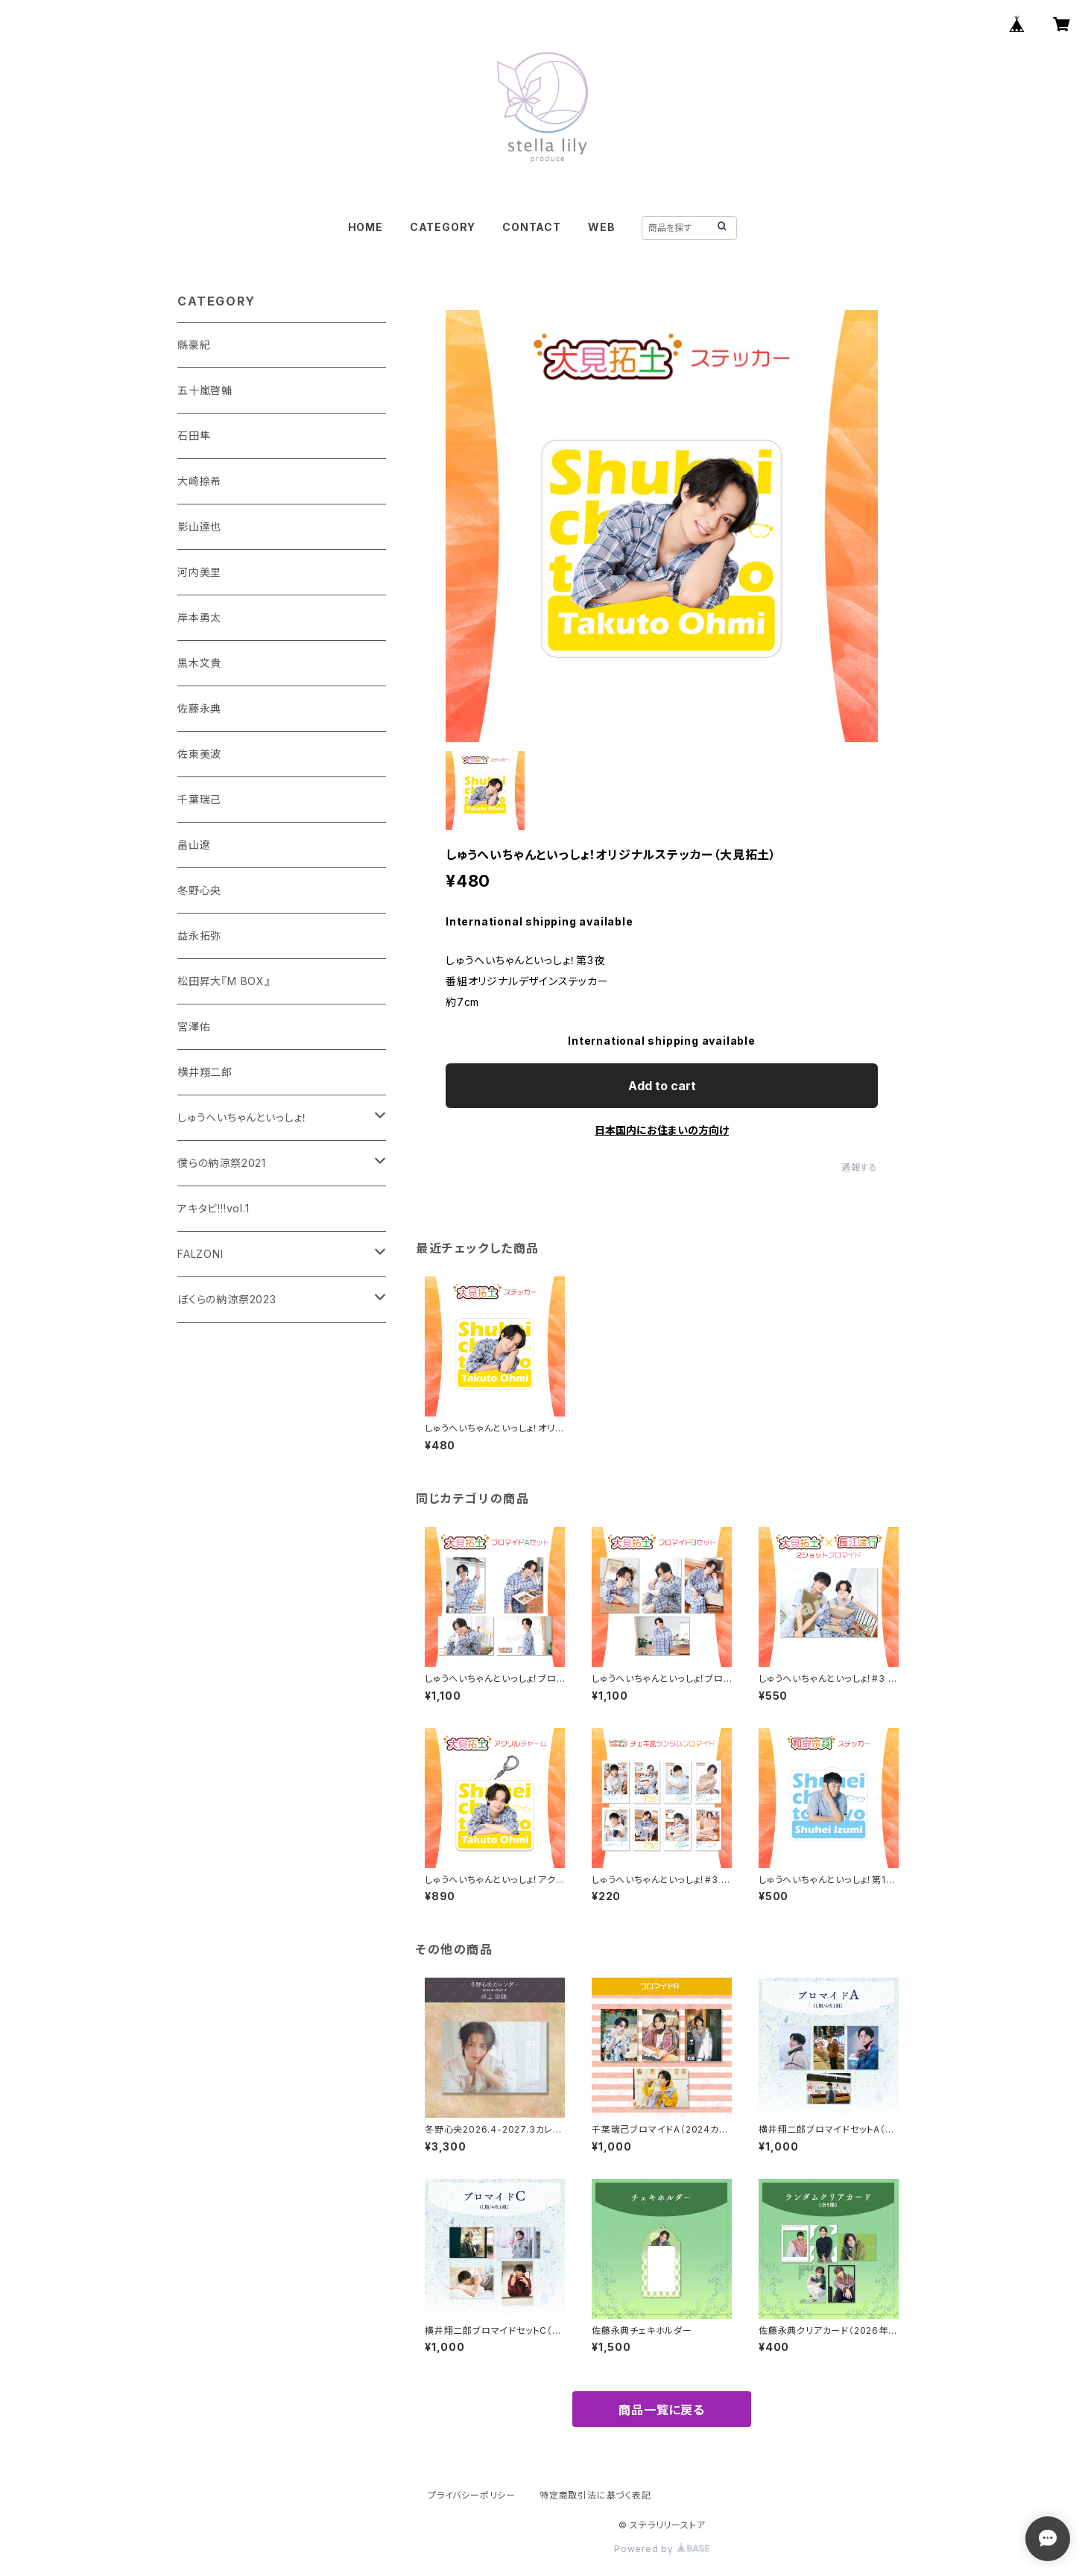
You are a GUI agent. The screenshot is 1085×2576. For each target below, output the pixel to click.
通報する (859, 1167)
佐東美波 (199, 753)
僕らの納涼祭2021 (221, 1162)
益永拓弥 (199, 935)
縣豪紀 (193, 344)
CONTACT (531, 227)
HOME (365, 227)
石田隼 (193, 435)
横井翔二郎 (204, 1072)
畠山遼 (193, 844)
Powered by (661, 2548)
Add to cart (662, 1085)
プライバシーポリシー (472, 2495)
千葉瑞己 (199, 799)
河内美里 (199, 572)
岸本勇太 (199, 617)
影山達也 (199, 526)
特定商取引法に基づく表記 (595, 2495)
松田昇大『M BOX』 (224, 981)
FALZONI (200, 1253)
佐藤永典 (199, 708)
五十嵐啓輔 (204, 390)
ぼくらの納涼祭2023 (226, 1299)
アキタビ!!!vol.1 (213, 1208)
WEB (601, 227)
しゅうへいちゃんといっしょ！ (242, 1117)
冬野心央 (199, 890)
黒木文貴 (199, 662)
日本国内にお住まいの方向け (662, 1130)
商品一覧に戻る (662, 2409)
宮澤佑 (193, 1026)
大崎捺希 (199, 481)
